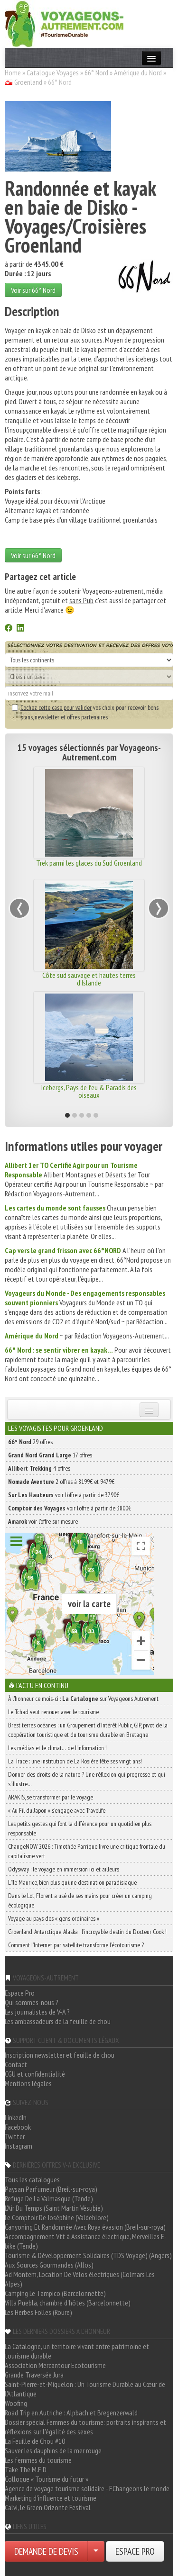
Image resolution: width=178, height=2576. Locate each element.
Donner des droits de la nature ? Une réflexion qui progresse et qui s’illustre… (86, 1779)
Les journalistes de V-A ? (37, 2011)
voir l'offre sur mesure (43, 1521)
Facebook (18, 2127)
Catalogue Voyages (53, 72)
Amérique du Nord (138, 72)
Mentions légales (28, 2083)
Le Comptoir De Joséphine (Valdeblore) (57, 2217)
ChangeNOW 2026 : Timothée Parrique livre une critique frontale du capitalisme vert (86, 1851)
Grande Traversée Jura (34, 2374)
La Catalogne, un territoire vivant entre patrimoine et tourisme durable (77, 2350)
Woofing (16, 2403)
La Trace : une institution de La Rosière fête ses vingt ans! (75, 1761)
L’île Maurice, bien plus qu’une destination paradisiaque (72, 1882)
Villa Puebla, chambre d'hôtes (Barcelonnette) (68, 2302)
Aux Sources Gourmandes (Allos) (49, 2264)
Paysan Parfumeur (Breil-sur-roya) (51, 2189)
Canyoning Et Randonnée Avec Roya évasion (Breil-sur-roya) (85, 2227)
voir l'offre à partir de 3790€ (63, 1495)
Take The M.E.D (26, 2469)
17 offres (50, 1455)
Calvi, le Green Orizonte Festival (48, 2507)
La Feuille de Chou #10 (35, 2441)
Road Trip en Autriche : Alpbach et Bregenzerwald (71, 2412)
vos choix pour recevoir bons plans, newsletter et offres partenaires (85, 712)
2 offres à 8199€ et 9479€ (61, 1481)
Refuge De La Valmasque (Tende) (49, 2198)
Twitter (15, 2136)
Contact (16, 2064)
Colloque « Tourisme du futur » (46, 2479)
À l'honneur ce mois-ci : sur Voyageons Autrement (83, 1698)
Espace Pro (20, 1993)
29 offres (30, 1441)
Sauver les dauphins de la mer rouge (53, 2450)
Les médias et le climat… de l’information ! (57, 1748)
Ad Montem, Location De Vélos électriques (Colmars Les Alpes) (80, 2278)
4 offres (39, 1468)
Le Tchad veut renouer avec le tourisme (53, 1712)
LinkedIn (16, 2117)
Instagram (18, 2146)
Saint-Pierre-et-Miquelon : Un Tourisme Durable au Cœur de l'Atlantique (85, 2388)
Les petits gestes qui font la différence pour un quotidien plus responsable (79, 1828)
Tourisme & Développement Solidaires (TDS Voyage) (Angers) (88, 2255)
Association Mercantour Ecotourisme (55, 2365)
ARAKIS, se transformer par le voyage (50, 1797)
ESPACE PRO (135, 2551)
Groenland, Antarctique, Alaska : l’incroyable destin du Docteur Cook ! (87, 1931)
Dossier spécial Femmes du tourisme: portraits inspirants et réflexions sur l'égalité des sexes (85, 2426)
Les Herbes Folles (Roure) (38, 2312)
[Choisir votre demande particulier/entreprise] (95, 2551)
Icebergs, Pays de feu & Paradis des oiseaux (89, 1091)
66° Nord (96, 72)
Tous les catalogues (32, 2179)
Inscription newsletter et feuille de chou (59, 2055)
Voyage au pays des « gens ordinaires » (53, 1918)
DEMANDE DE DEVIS (46, 2551)
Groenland (28, 82)
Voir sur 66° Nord (33, 290)
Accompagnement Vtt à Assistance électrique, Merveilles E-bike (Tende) (86, 2241)
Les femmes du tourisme (38, 2460)
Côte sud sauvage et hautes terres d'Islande (89, 978)
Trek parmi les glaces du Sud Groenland (89, 863)
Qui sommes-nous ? (31, 2002)
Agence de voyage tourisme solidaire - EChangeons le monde (87, 2488)
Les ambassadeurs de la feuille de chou (58, 2021)
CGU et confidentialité (35, 2074)
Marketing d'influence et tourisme (50, 2498)
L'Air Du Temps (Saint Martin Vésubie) (54, 2208)
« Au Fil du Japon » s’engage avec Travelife (56, 1810)
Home (13, 72)
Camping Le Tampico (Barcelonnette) (55, 2293)
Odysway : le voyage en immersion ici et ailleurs (63, 1869)
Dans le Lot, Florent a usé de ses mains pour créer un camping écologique (80, 1900)
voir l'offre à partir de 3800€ (69, 1508)
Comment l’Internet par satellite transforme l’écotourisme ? (76, 1945)
